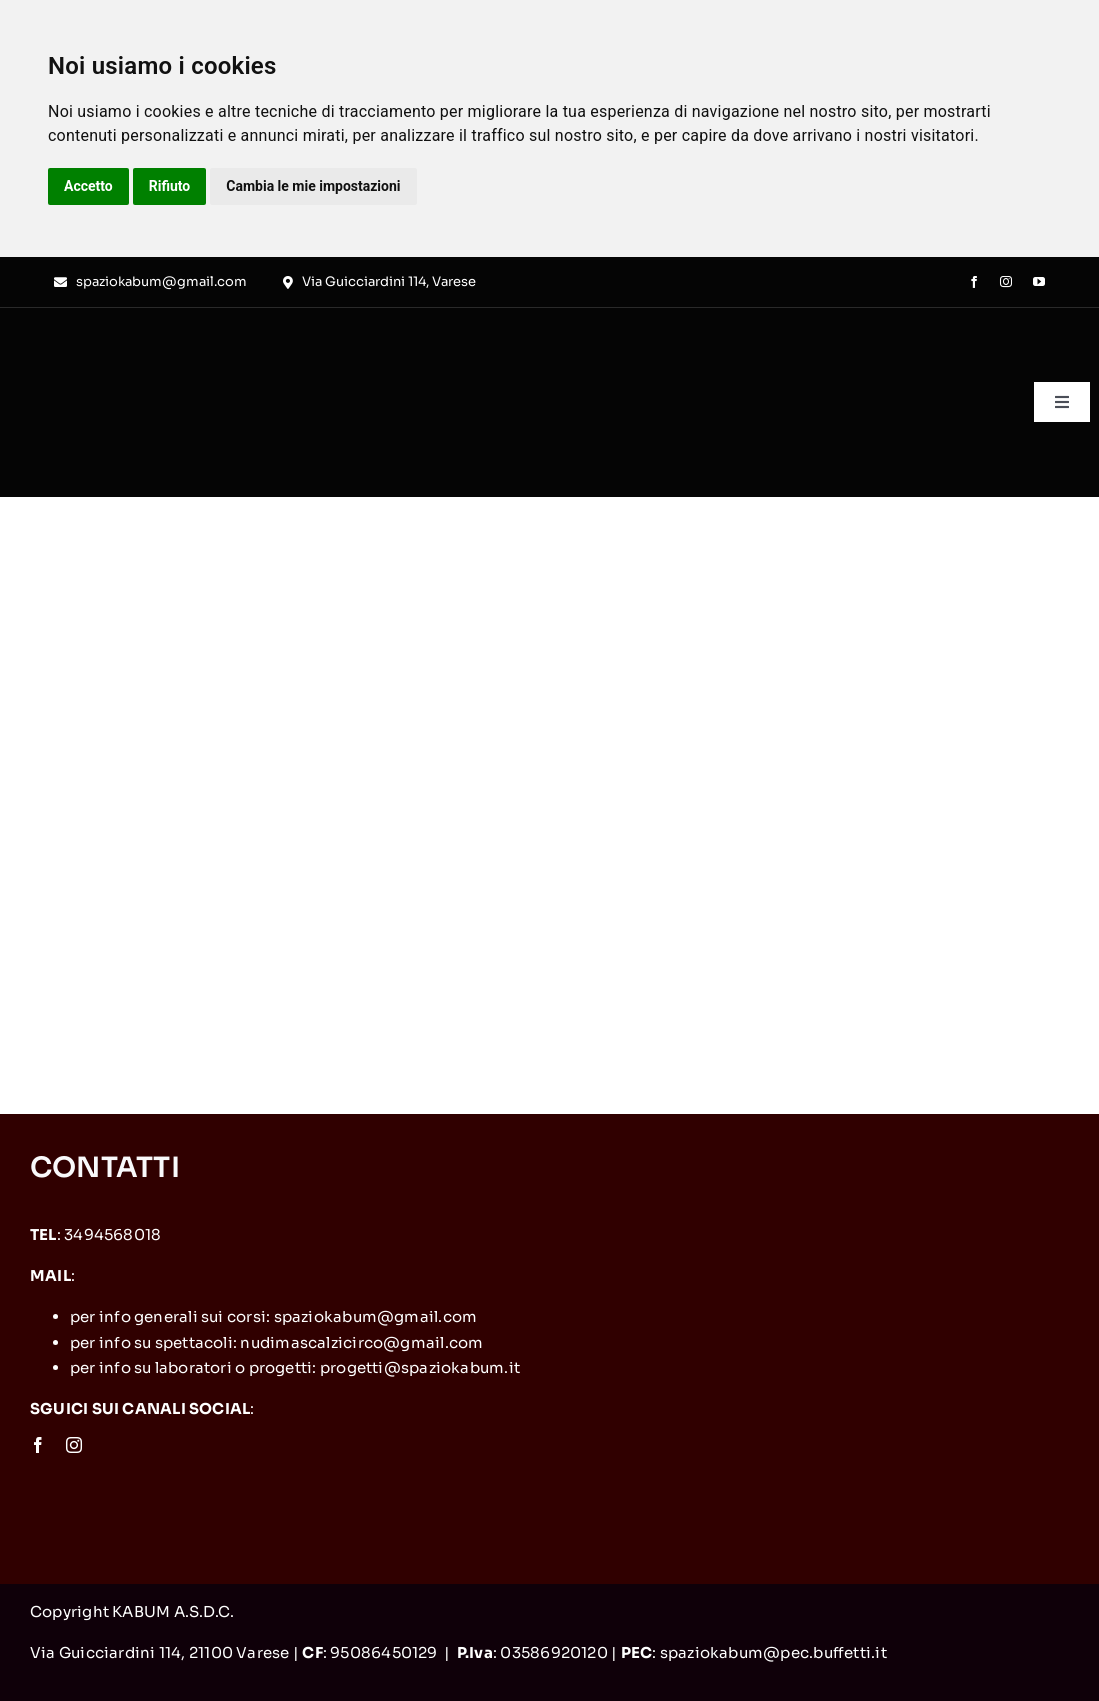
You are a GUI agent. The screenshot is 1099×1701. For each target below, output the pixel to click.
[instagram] (1006, 282)
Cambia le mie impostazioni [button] (313, 186)
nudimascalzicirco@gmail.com (361, 1342)
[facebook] (974, 282)
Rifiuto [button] (170, 186)
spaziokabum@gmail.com (376, 1316)
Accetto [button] (88, 186)
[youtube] (1039, 282)
